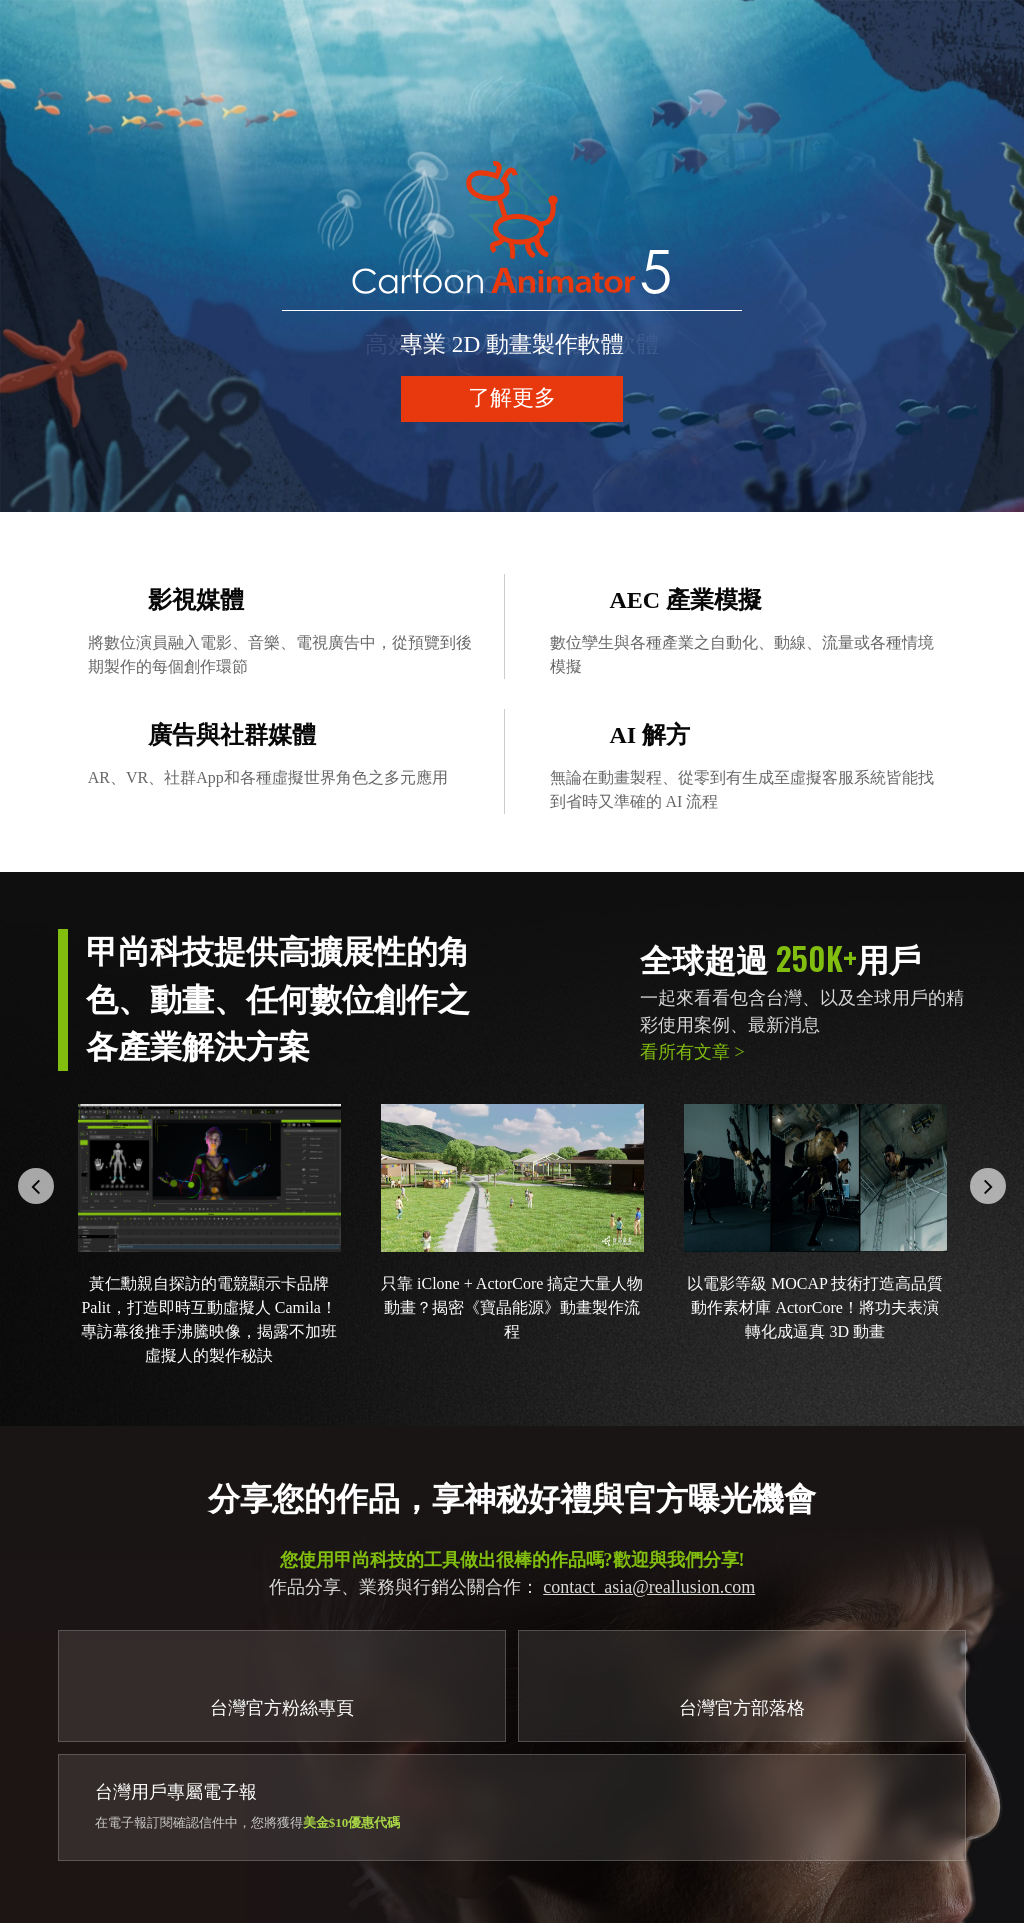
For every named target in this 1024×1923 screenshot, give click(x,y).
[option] (512, 256)
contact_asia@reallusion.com (649, 1587)
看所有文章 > (692, 1052)
